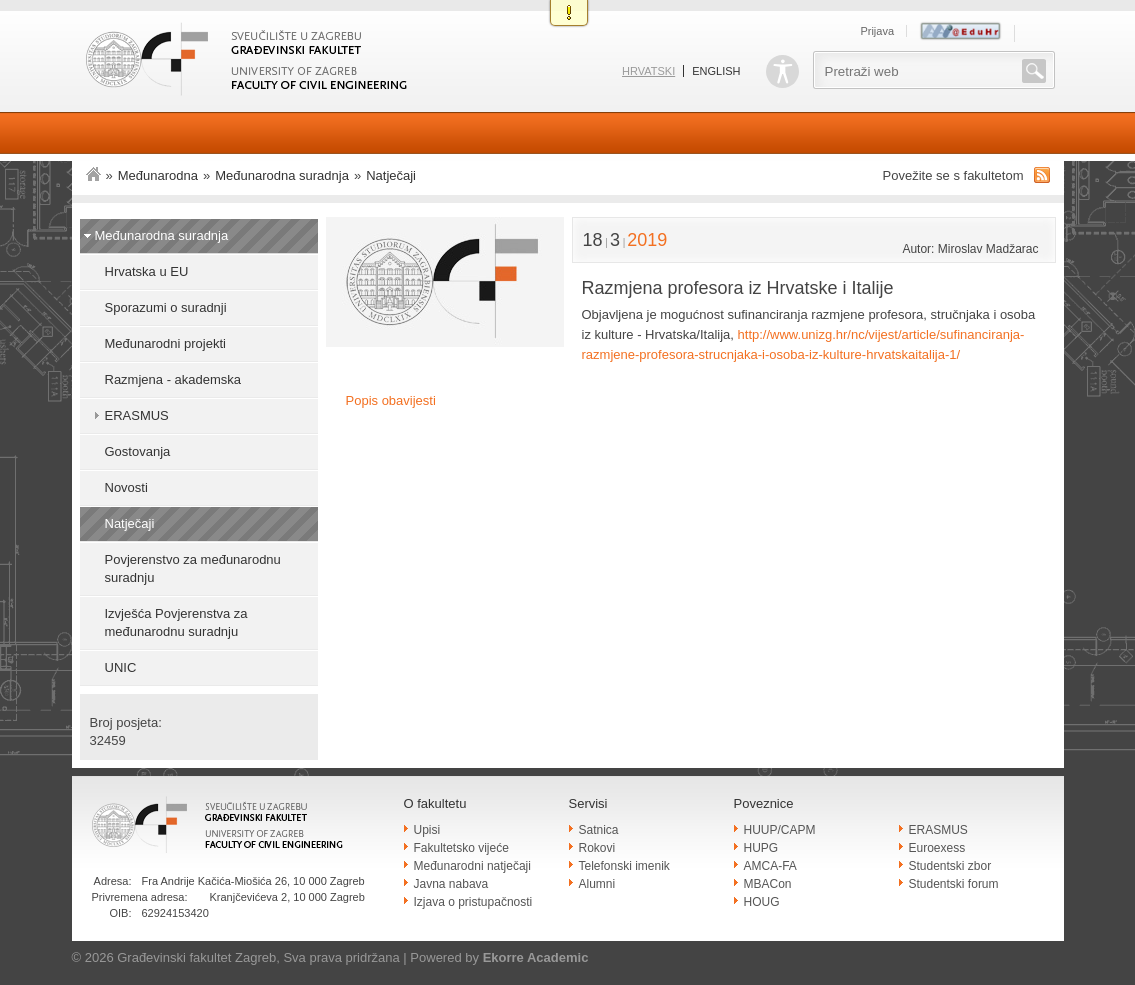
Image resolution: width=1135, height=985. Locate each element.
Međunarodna (158, 175)
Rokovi (597, 848)
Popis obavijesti (391, 400)
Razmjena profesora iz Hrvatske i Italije (738, 288)
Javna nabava (451, 884)
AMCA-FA (770, 866)
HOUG (762, 902)
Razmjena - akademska (173, 379)
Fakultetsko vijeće (461, 848)
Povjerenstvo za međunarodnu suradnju (193, 568)
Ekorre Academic (536, 957)
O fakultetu (435, 803)
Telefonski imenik (624, 866)
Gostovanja (138, 451)
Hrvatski (648, 71)
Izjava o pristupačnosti (473, 902)
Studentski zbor (950, 866)
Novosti (126, 487)
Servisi (588, 803)
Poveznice (764, 803)
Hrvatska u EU (147, 271)
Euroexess (937, 848)
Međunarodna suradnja (282, 175)
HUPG (761, 848)
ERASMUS (137, 415)
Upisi (427, 830)
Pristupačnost (782, 71)
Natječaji (391, 175)
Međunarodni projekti (165, 343)
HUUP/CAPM (780, 830)
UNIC (121, 667)
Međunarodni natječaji (472, 866)
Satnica (599, 830)
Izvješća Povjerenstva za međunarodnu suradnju (176, 622)
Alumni (597, 884)
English (716, 71)
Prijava (877, 31)
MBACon (768, 884)
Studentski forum (954, 884)
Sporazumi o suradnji (166, 307)
